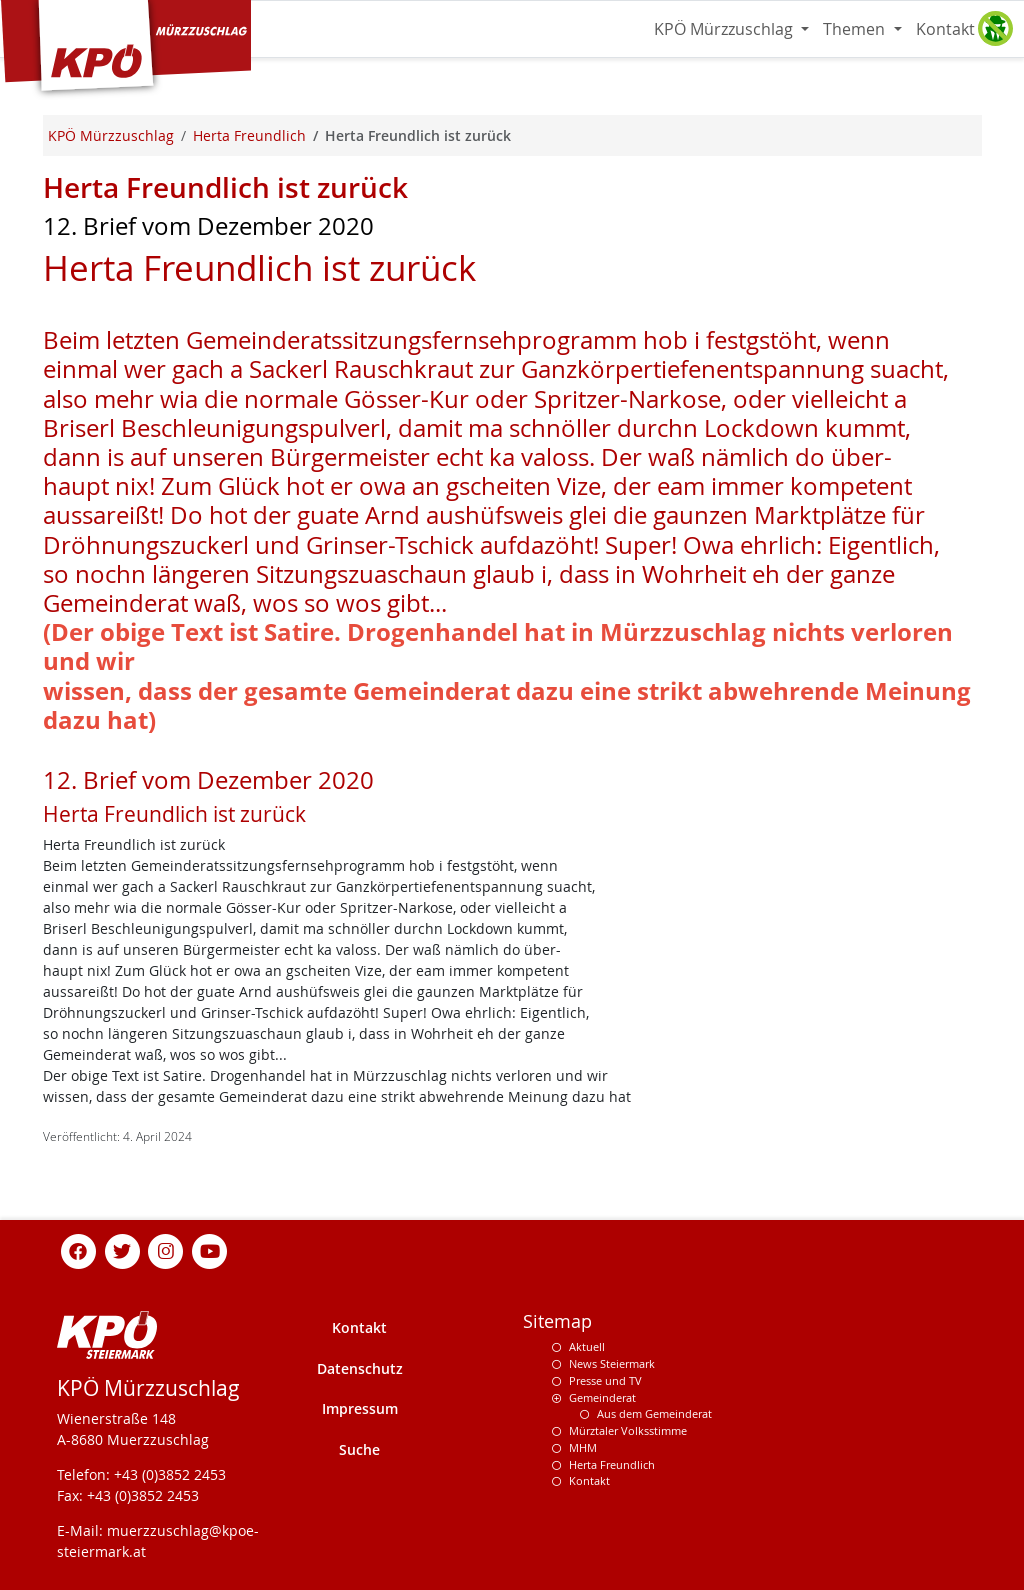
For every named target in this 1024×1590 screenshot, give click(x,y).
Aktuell (587, 1346)
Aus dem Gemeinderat (654, 1413)
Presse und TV (605, 1380)
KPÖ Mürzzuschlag (725, 29)
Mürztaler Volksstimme (628, 1430)
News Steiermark (612, 1363)
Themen (856, 29)
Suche (359, 1449)
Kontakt (945, 29)
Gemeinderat (602, 1397)
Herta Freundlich (612, 1464)
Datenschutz (360, 1368)
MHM (583, 1447)
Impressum (360, 1408)
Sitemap (557, 1321)
